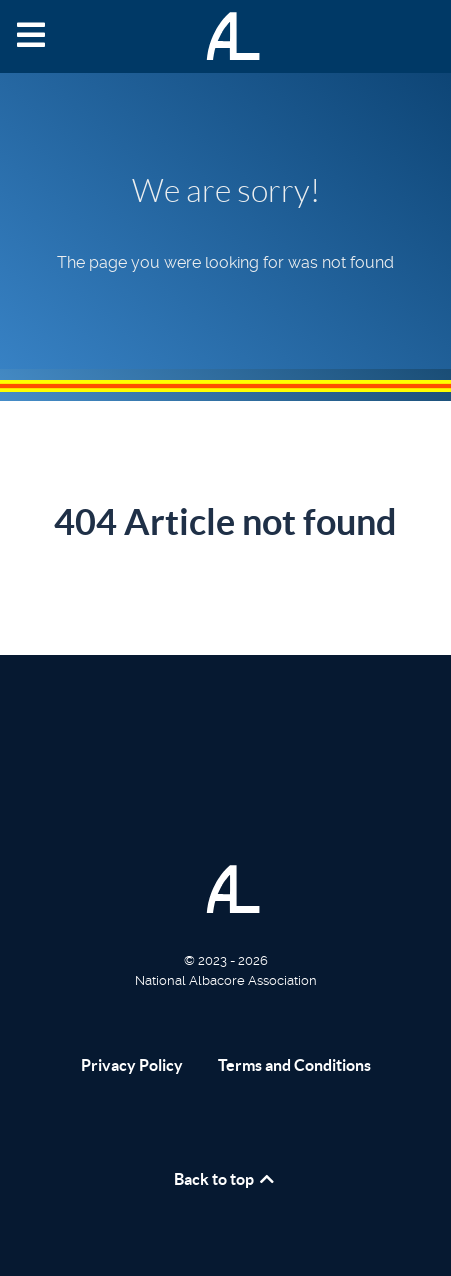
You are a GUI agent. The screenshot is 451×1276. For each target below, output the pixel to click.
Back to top (225, 1179)
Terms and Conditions (294, 1065)
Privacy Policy (132, 1065)
